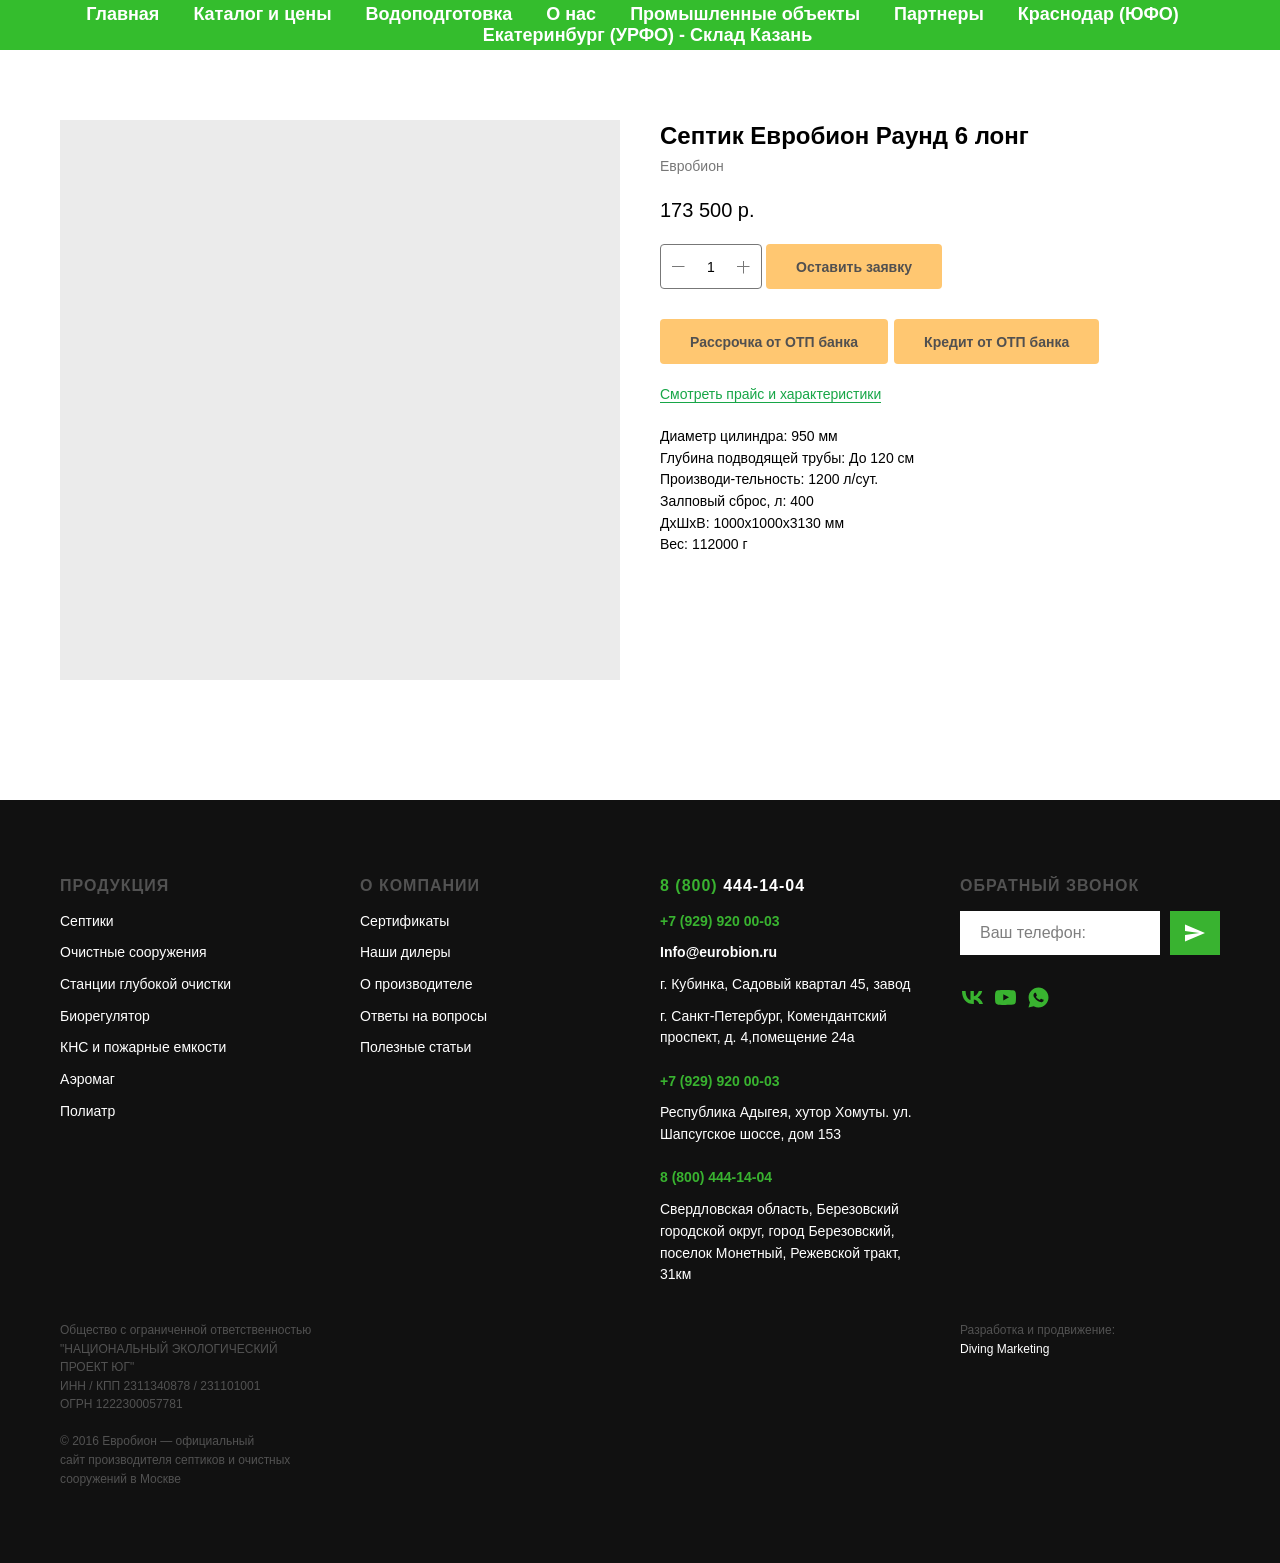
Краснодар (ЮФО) (1098, 14)
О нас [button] (571, 14)
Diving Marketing (1004, 1349)
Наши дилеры (405, 952)
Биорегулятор (105, 1016)
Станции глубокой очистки (145, 984)
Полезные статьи (415, 1047)
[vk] (972, 997)
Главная (122, 14)
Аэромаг (87, 1079)
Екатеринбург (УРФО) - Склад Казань (647, 35)
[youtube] (1005, 997)
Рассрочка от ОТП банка (774, 342)
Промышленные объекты (745, 14)
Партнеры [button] (939, 14)
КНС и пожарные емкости (143, 1047)
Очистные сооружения (133, 952)
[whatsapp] (1038, 997)
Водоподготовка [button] (439, 14)
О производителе (416, 984)
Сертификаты (404, 921)
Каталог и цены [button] (262, 14)
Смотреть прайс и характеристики (770, 394)
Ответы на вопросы (423, 1016)
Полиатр (87, 1111)
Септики (87, 921)
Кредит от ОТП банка (996, 342)
